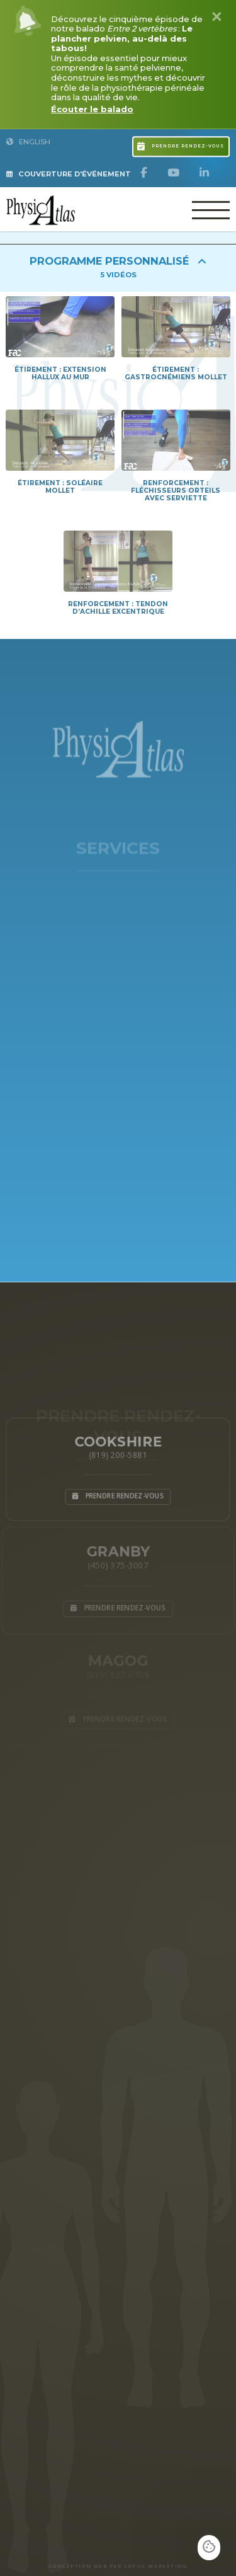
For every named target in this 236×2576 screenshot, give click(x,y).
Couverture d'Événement (68, 174)
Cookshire (118, 1440)
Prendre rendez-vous (180, 143)
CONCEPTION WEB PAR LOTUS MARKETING (118, 2566)
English (28, 141)
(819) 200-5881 (118, 1453)
